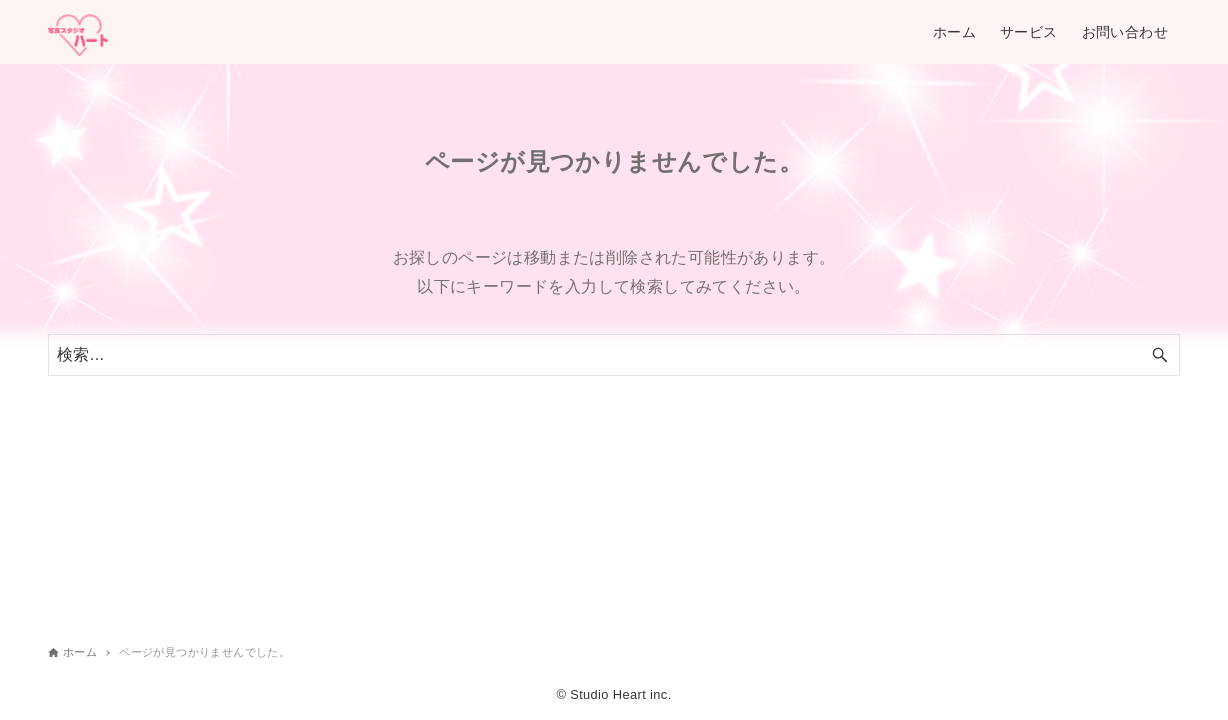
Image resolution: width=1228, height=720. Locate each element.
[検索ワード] (614, 355)
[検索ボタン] (1160, 355)
